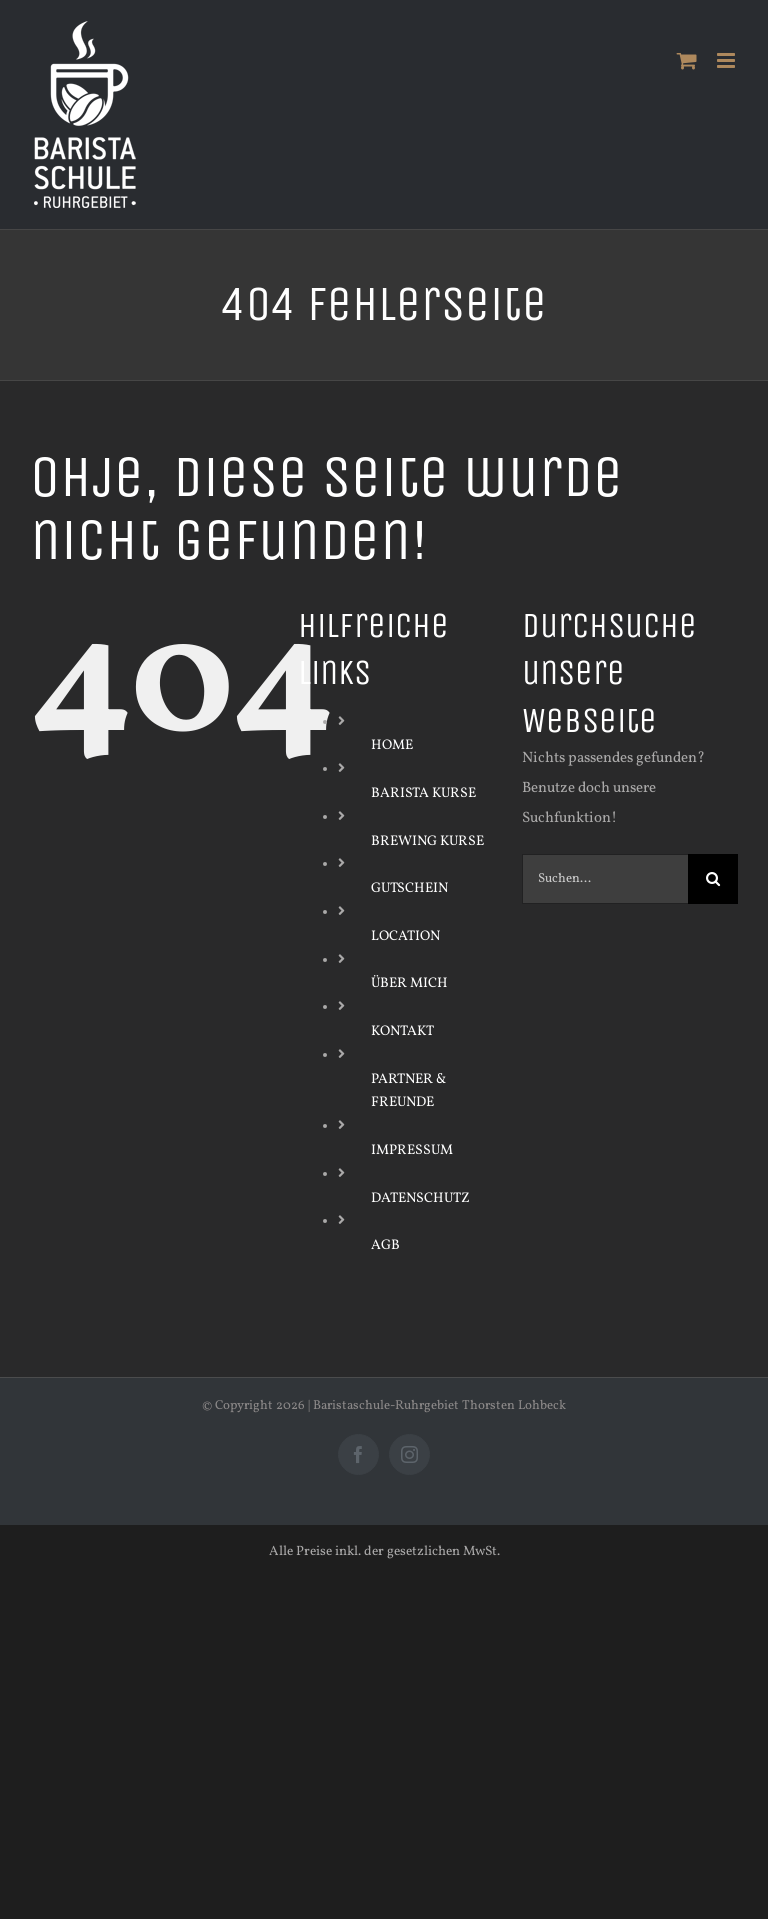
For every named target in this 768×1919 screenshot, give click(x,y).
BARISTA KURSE (423, 793)
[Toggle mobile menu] (727, 60)
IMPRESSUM (412, 1150)
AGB (385, 1245)
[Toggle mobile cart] (687, 60)
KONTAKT (402, 1031)
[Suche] (713, 879)
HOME (392, 745)
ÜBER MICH (409, 983)
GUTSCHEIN (409, 888)
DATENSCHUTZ (420, 1198)
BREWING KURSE (427, 841)
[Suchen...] (605, 879)
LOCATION (405, 936)
